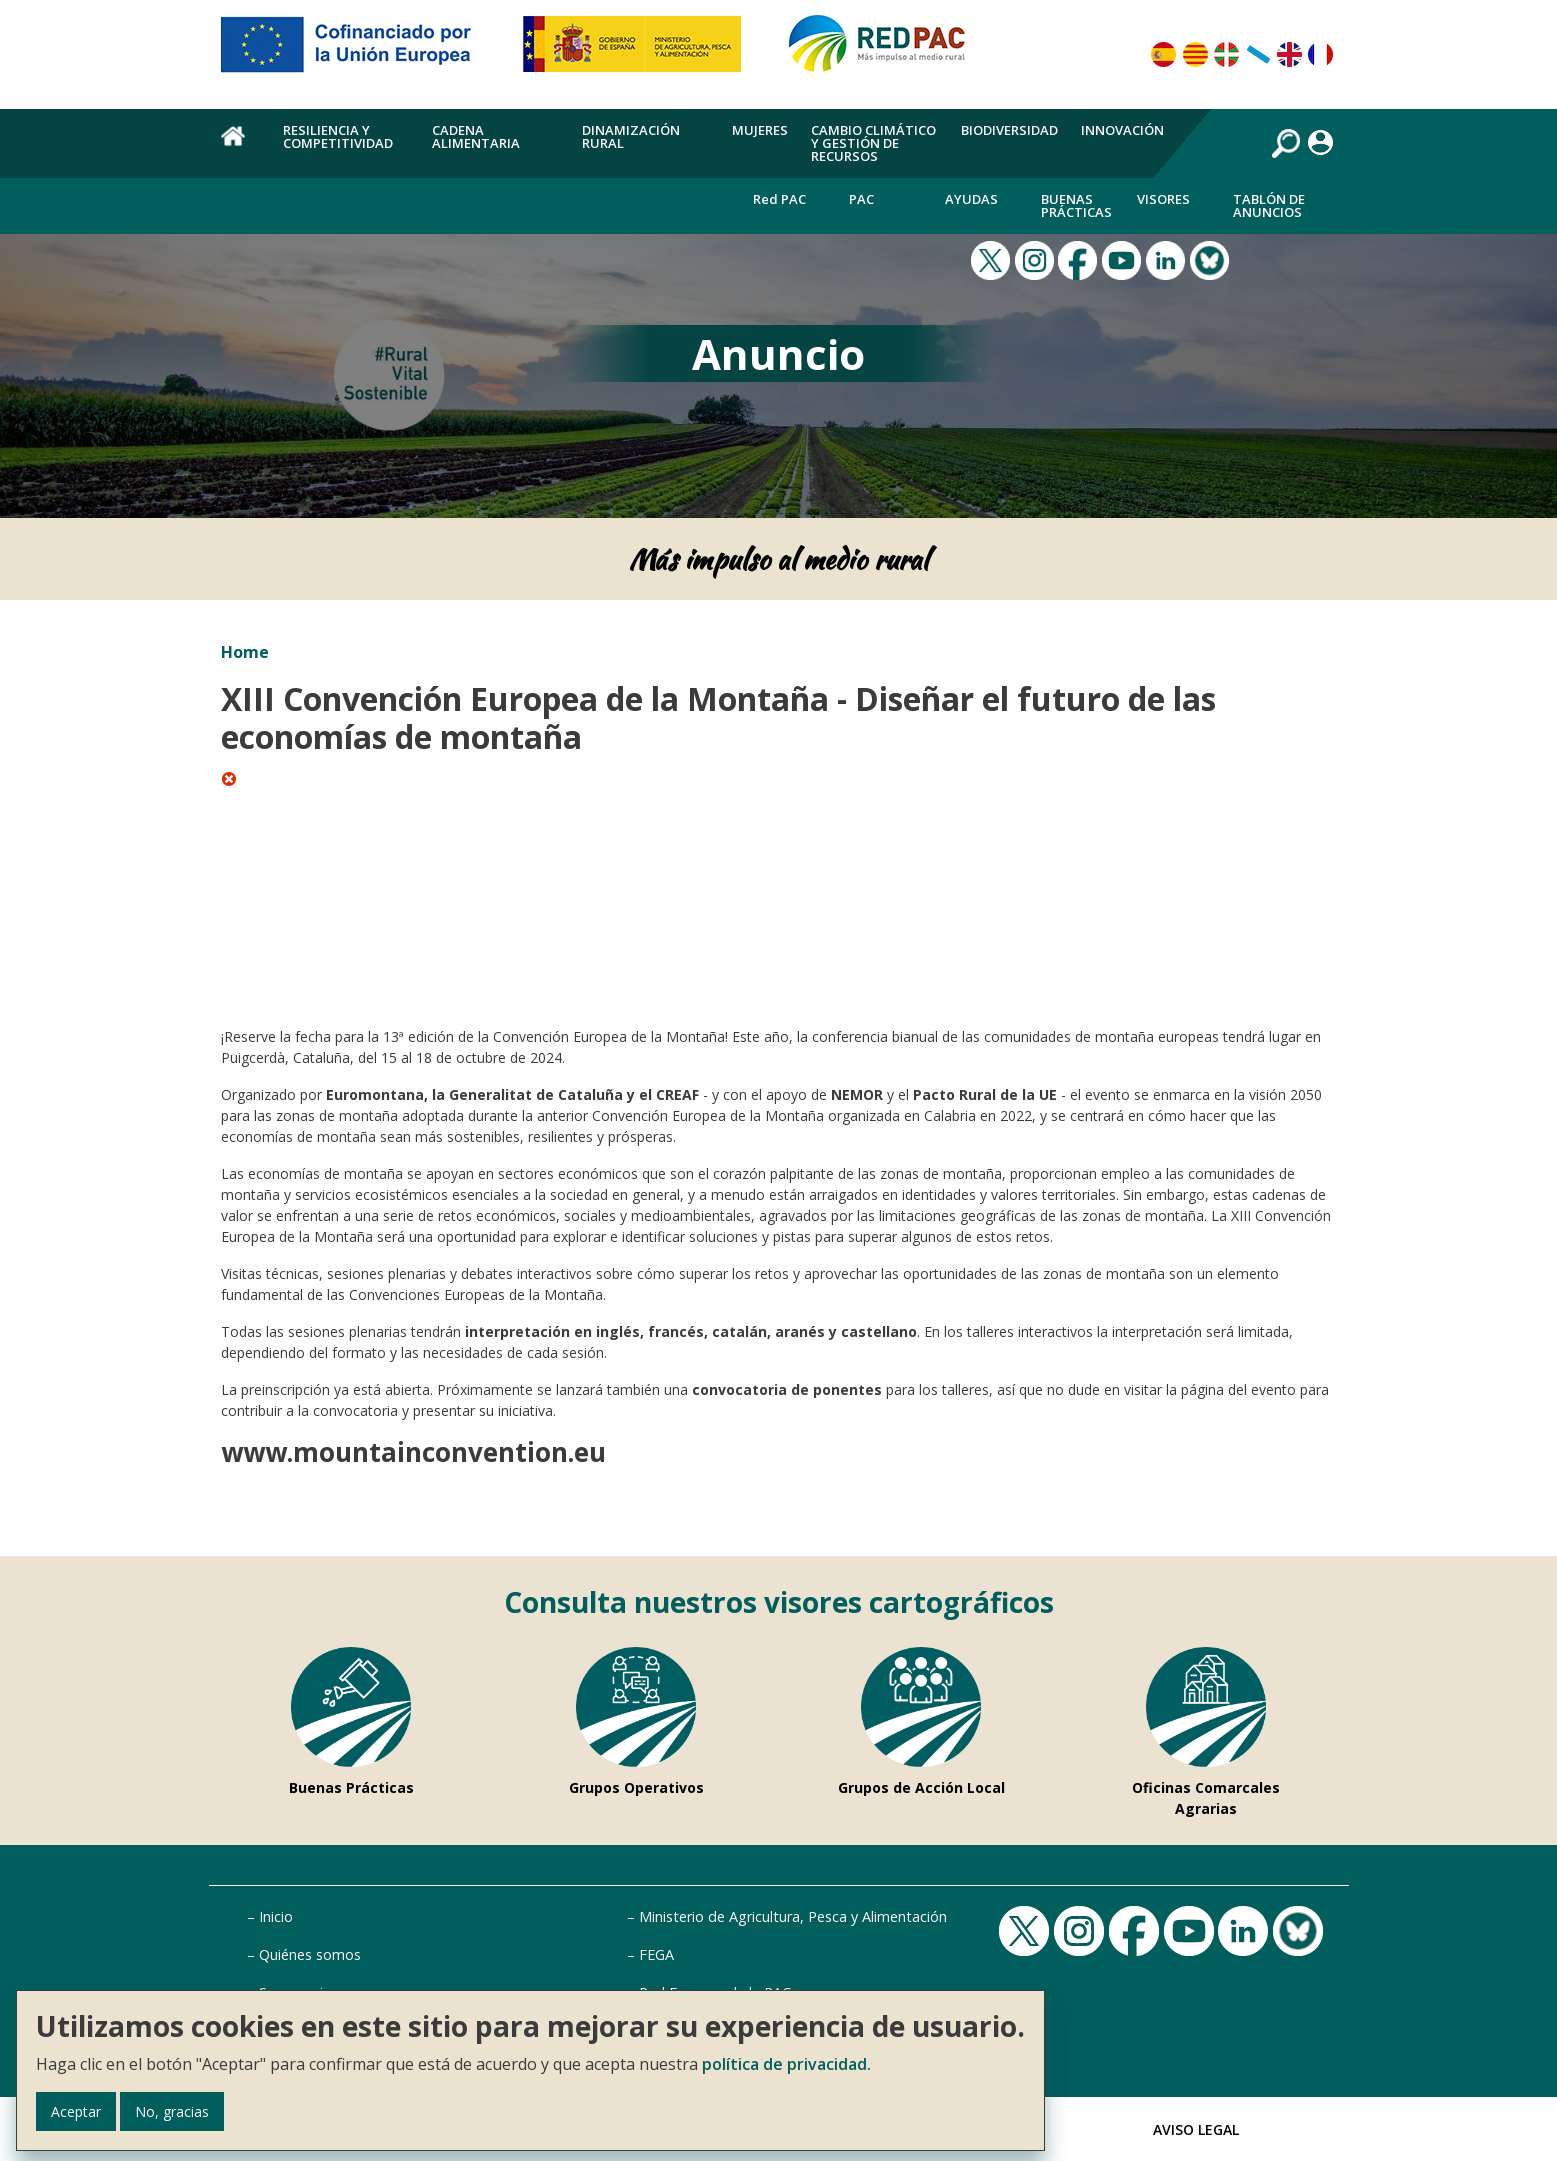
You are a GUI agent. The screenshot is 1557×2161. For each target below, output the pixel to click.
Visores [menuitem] (1163, 199)
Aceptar (76, 2111)
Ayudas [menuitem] (971, 199)
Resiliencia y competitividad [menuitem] (338, 136)
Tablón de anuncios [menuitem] (1269, 205)
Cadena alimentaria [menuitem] (476, 136)
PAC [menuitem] (861, 199)
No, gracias (172, 2111)
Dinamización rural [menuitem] (631, 136)
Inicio (276, 1916)
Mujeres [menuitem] (760, 130)
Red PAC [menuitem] (779, 199)
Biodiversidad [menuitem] (1009, 130)
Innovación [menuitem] (1122, 130)
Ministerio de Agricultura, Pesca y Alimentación (793, 1916)
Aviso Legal (1196, 2129)
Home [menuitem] (240, 147)
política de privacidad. (786, 2064)
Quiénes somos (310, 1954)
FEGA (656, 1954)
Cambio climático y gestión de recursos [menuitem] (873, 143)
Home (245, 652)
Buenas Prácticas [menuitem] (1076, 205)
